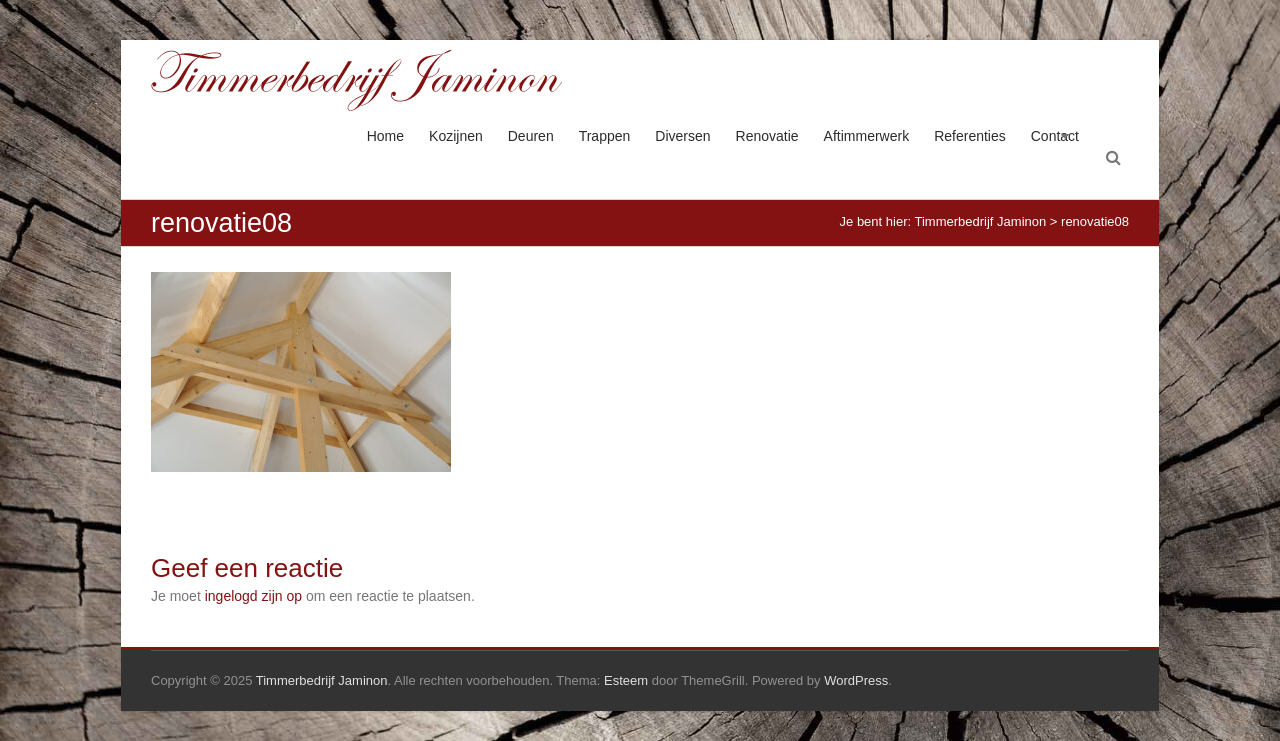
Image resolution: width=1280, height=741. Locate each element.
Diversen (682, 136)
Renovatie (767, 136)
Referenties (970, 136)
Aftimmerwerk (867, 136)
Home (385, 136)
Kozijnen (456, 136)
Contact (1055, 136)
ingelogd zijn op (253, 596)
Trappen (605, 136)
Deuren (531, 136)
